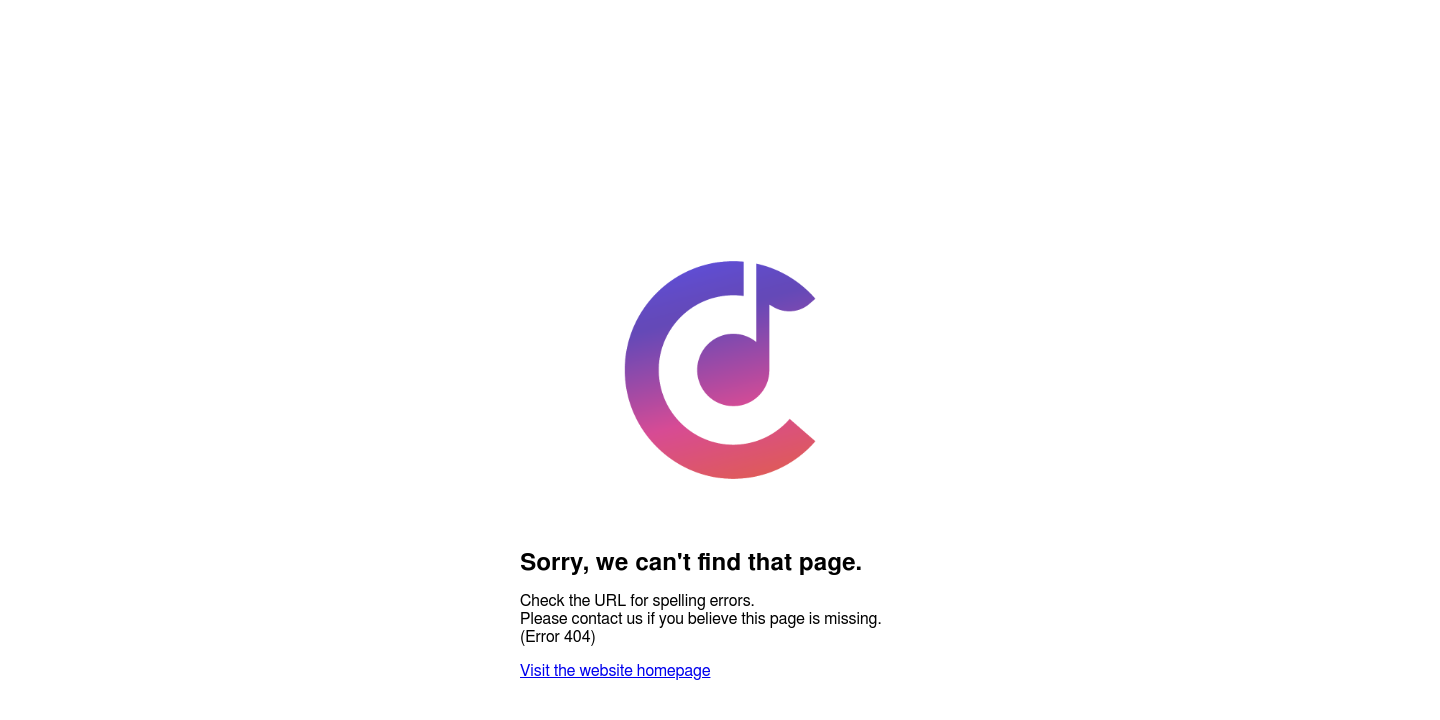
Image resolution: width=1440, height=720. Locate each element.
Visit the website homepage (615, 671)
